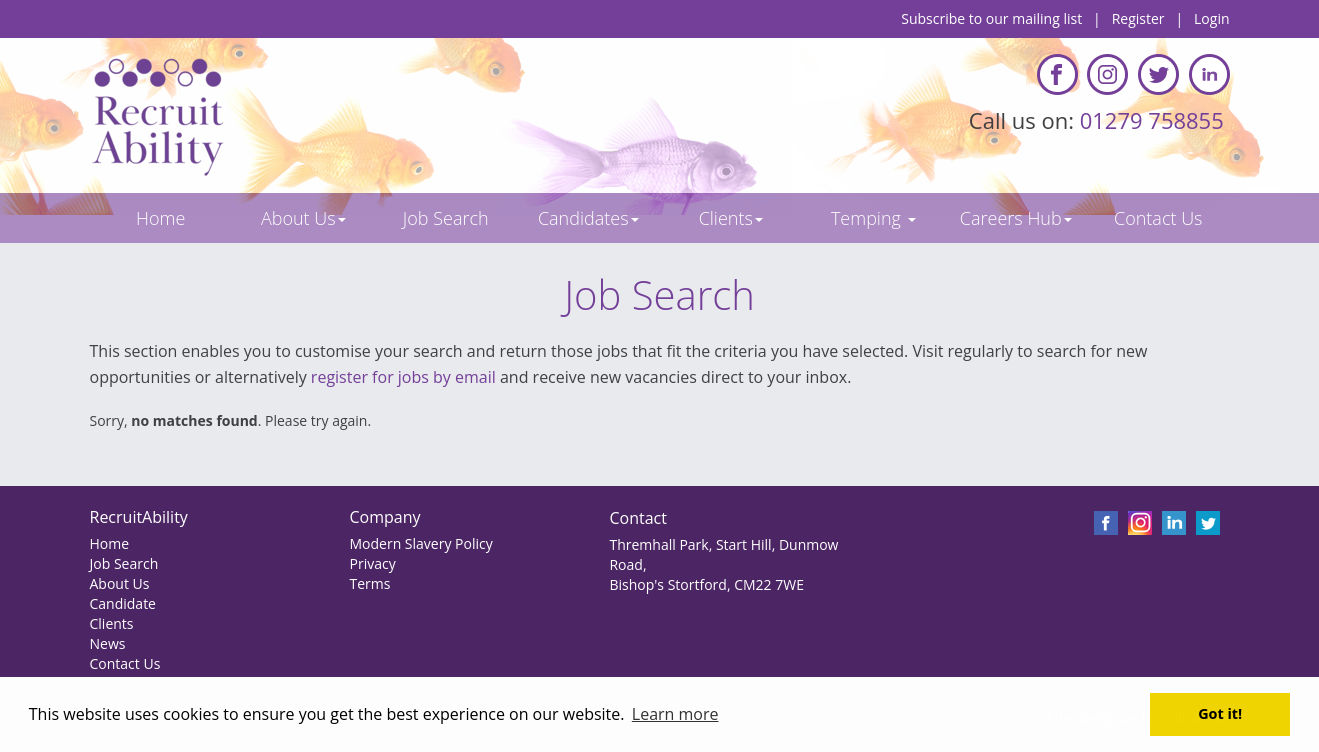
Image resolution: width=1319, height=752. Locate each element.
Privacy (372, 563)
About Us (120, 583)
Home (110, 543)
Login (1211, 18)
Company (384, 517)
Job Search (124, 563)
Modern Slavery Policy (420, 543)
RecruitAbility (139, 517)
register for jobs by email (403, 377)
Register (1138, 18)
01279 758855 (1155, 120)
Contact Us (125, 663)
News (108, 643)
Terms (369, 583)
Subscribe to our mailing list (991, 18)
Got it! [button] (1220, 713)
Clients (112, 623)
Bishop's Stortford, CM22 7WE (706, 584)
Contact (637, 518)
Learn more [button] (675, 714)
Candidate (123, 603)
